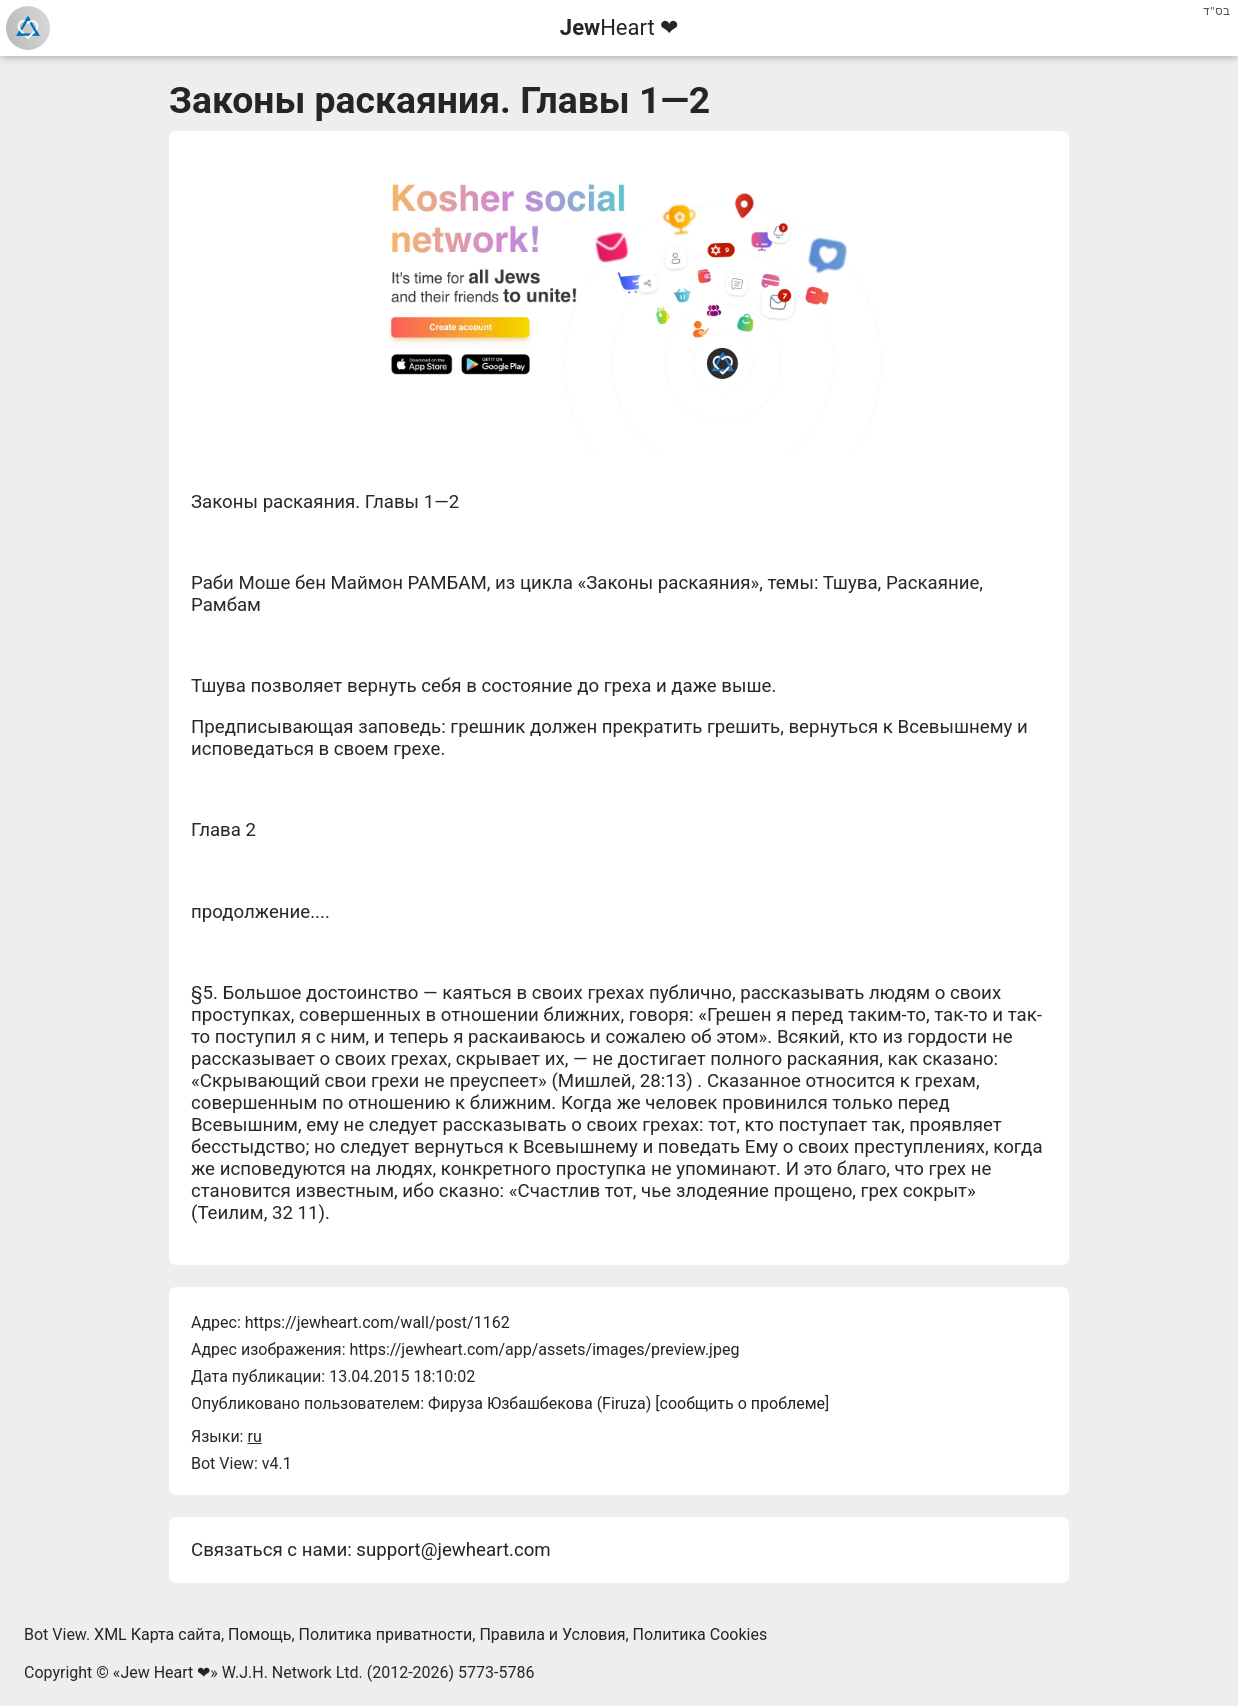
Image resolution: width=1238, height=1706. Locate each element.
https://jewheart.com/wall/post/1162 (377, 1322)
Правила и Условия (552, 1634)
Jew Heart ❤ (165, 1672)
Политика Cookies (700, 1634)
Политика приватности (386, 1634)
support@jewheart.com (453, 1550)
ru (254, 1436)
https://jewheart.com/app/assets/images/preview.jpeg (544, 1349)
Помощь (259, 1634)
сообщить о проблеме (743, 1403)
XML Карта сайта (157, 1634)
